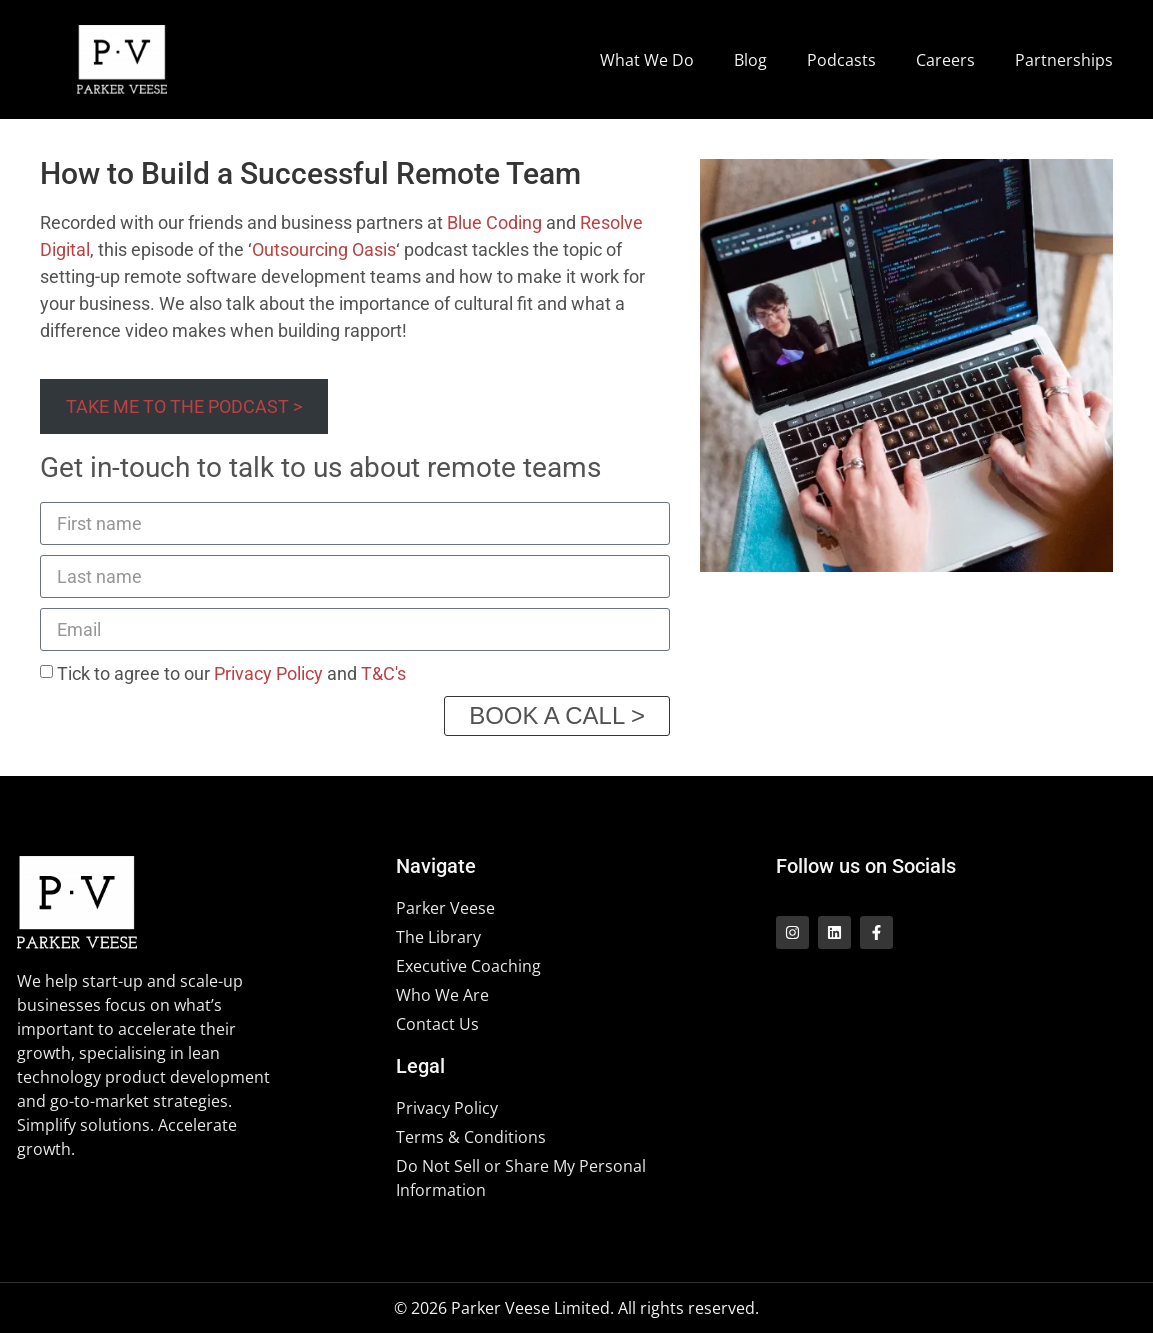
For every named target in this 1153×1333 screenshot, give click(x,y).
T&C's (383, 673)
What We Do (647, 60)
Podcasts (841, 60)
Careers (945, 60)
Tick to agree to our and (231, 673)
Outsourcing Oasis (324, 249)
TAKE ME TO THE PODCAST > (184, 406)
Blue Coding (494, 222)
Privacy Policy (268, 673)
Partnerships (1064, 60)
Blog (750, 60)
